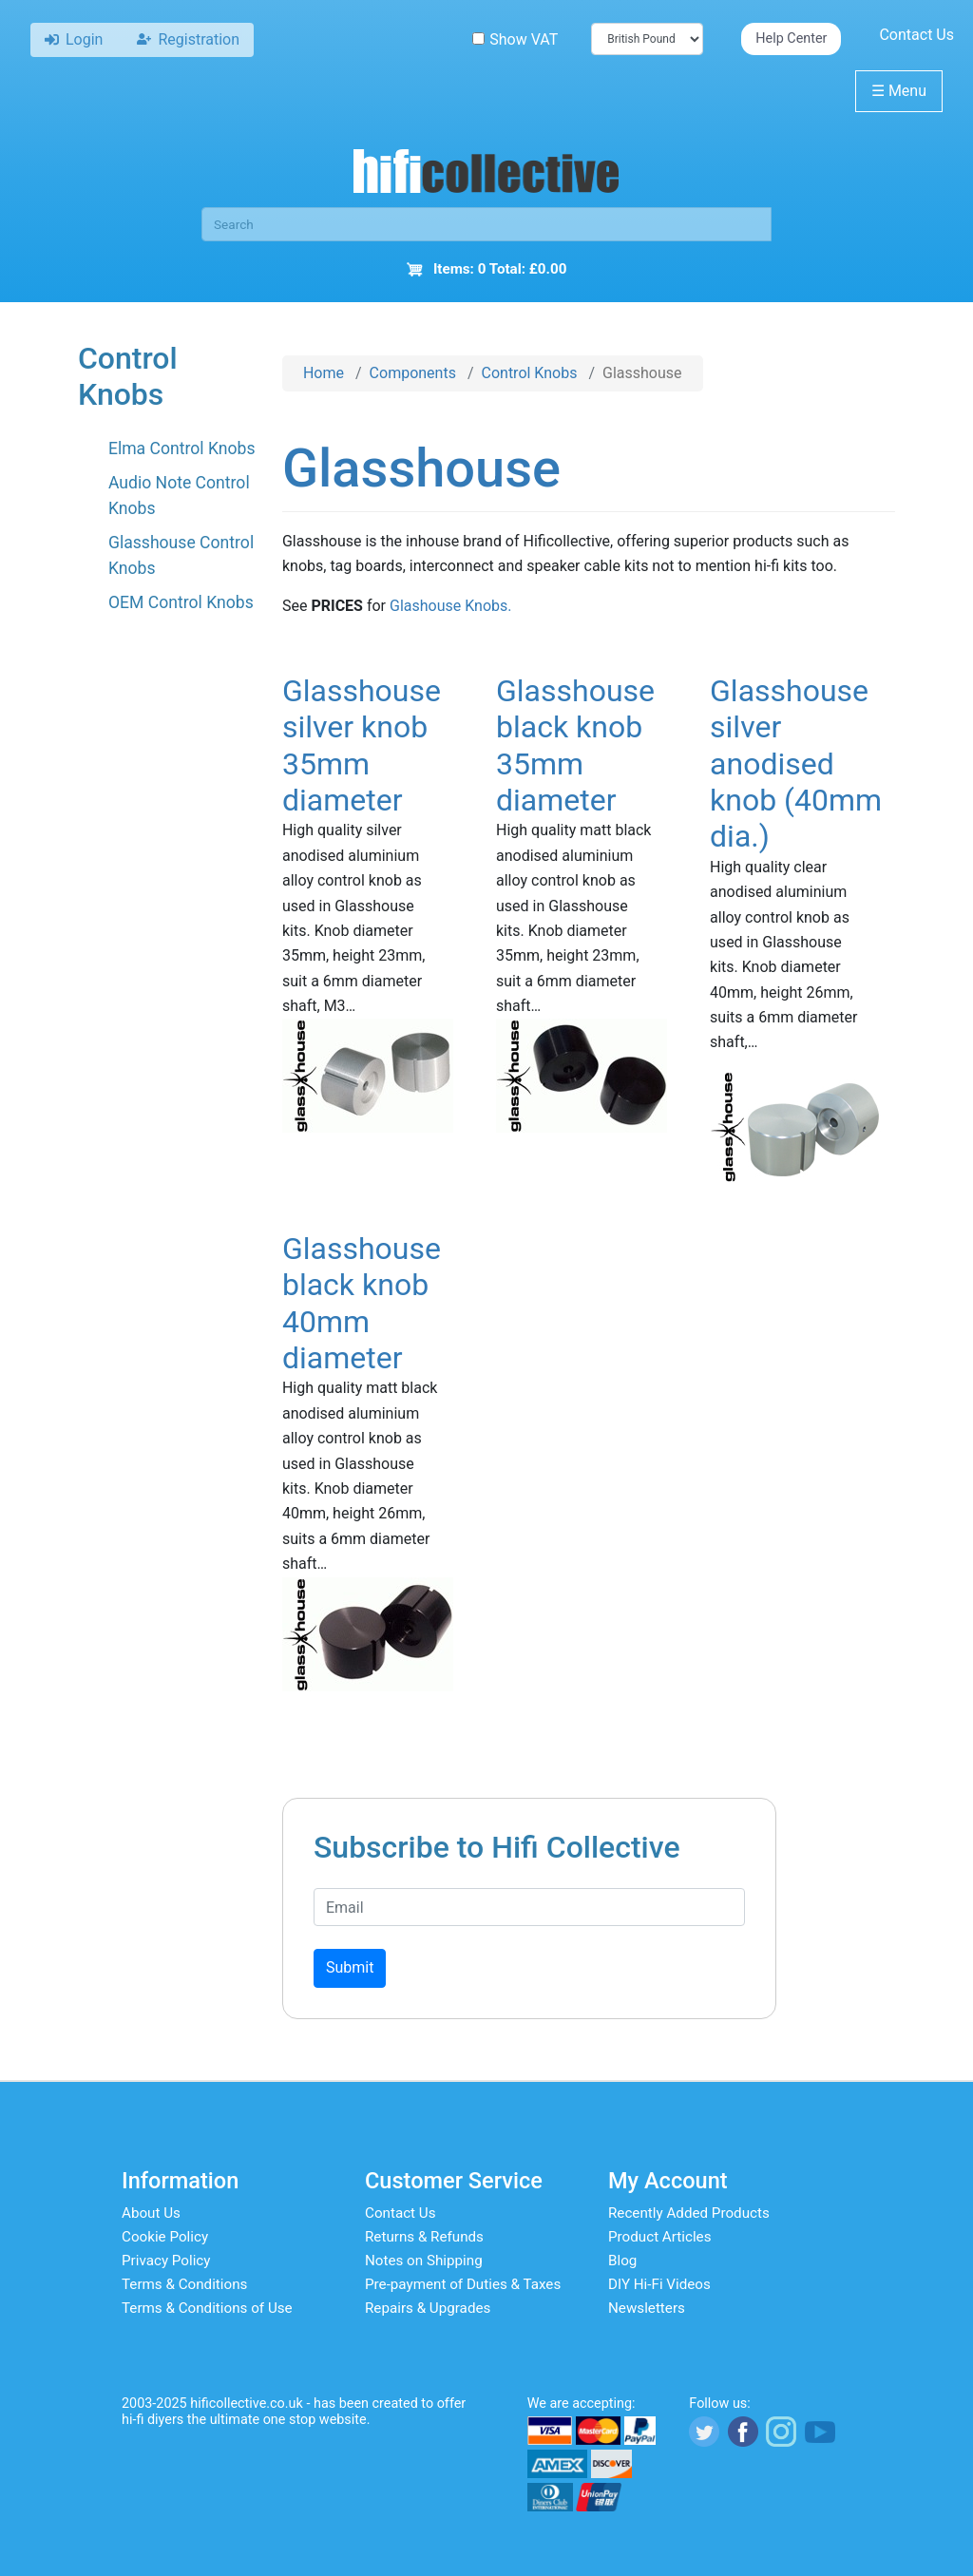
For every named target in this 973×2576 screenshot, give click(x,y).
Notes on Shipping (424, 2260)
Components (413, 373)
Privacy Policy (166, 2260)
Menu (898, 91)
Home (323, 373)
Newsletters (646, 2308)
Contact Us (916, 35)
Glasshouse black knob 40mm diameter (361, 1303)
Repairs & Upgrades (427, 2308)
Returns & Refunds (424, 2236)
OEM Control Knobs (181, 602)
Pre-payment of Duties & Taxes (463, 2284)
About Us (151, 2213)
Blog (622, 2260)
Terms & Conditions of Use (207, 2308)
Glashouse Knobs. (451, 606)
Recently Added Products (689, 2213)
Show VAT (515, 39)
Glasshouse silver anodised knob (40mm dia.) (796, 764)
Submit (349, 1967)
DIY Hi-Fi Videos (659, 2284)
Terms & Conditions (184, 2284)
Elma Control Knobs (182, 448)
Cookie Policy (165, 2236)
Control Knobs (530, 373)
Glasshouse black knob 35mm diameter (575, 745)
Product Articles (660, 2236)
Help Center (791, 38)
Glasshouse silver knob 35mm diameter (361, 745)
